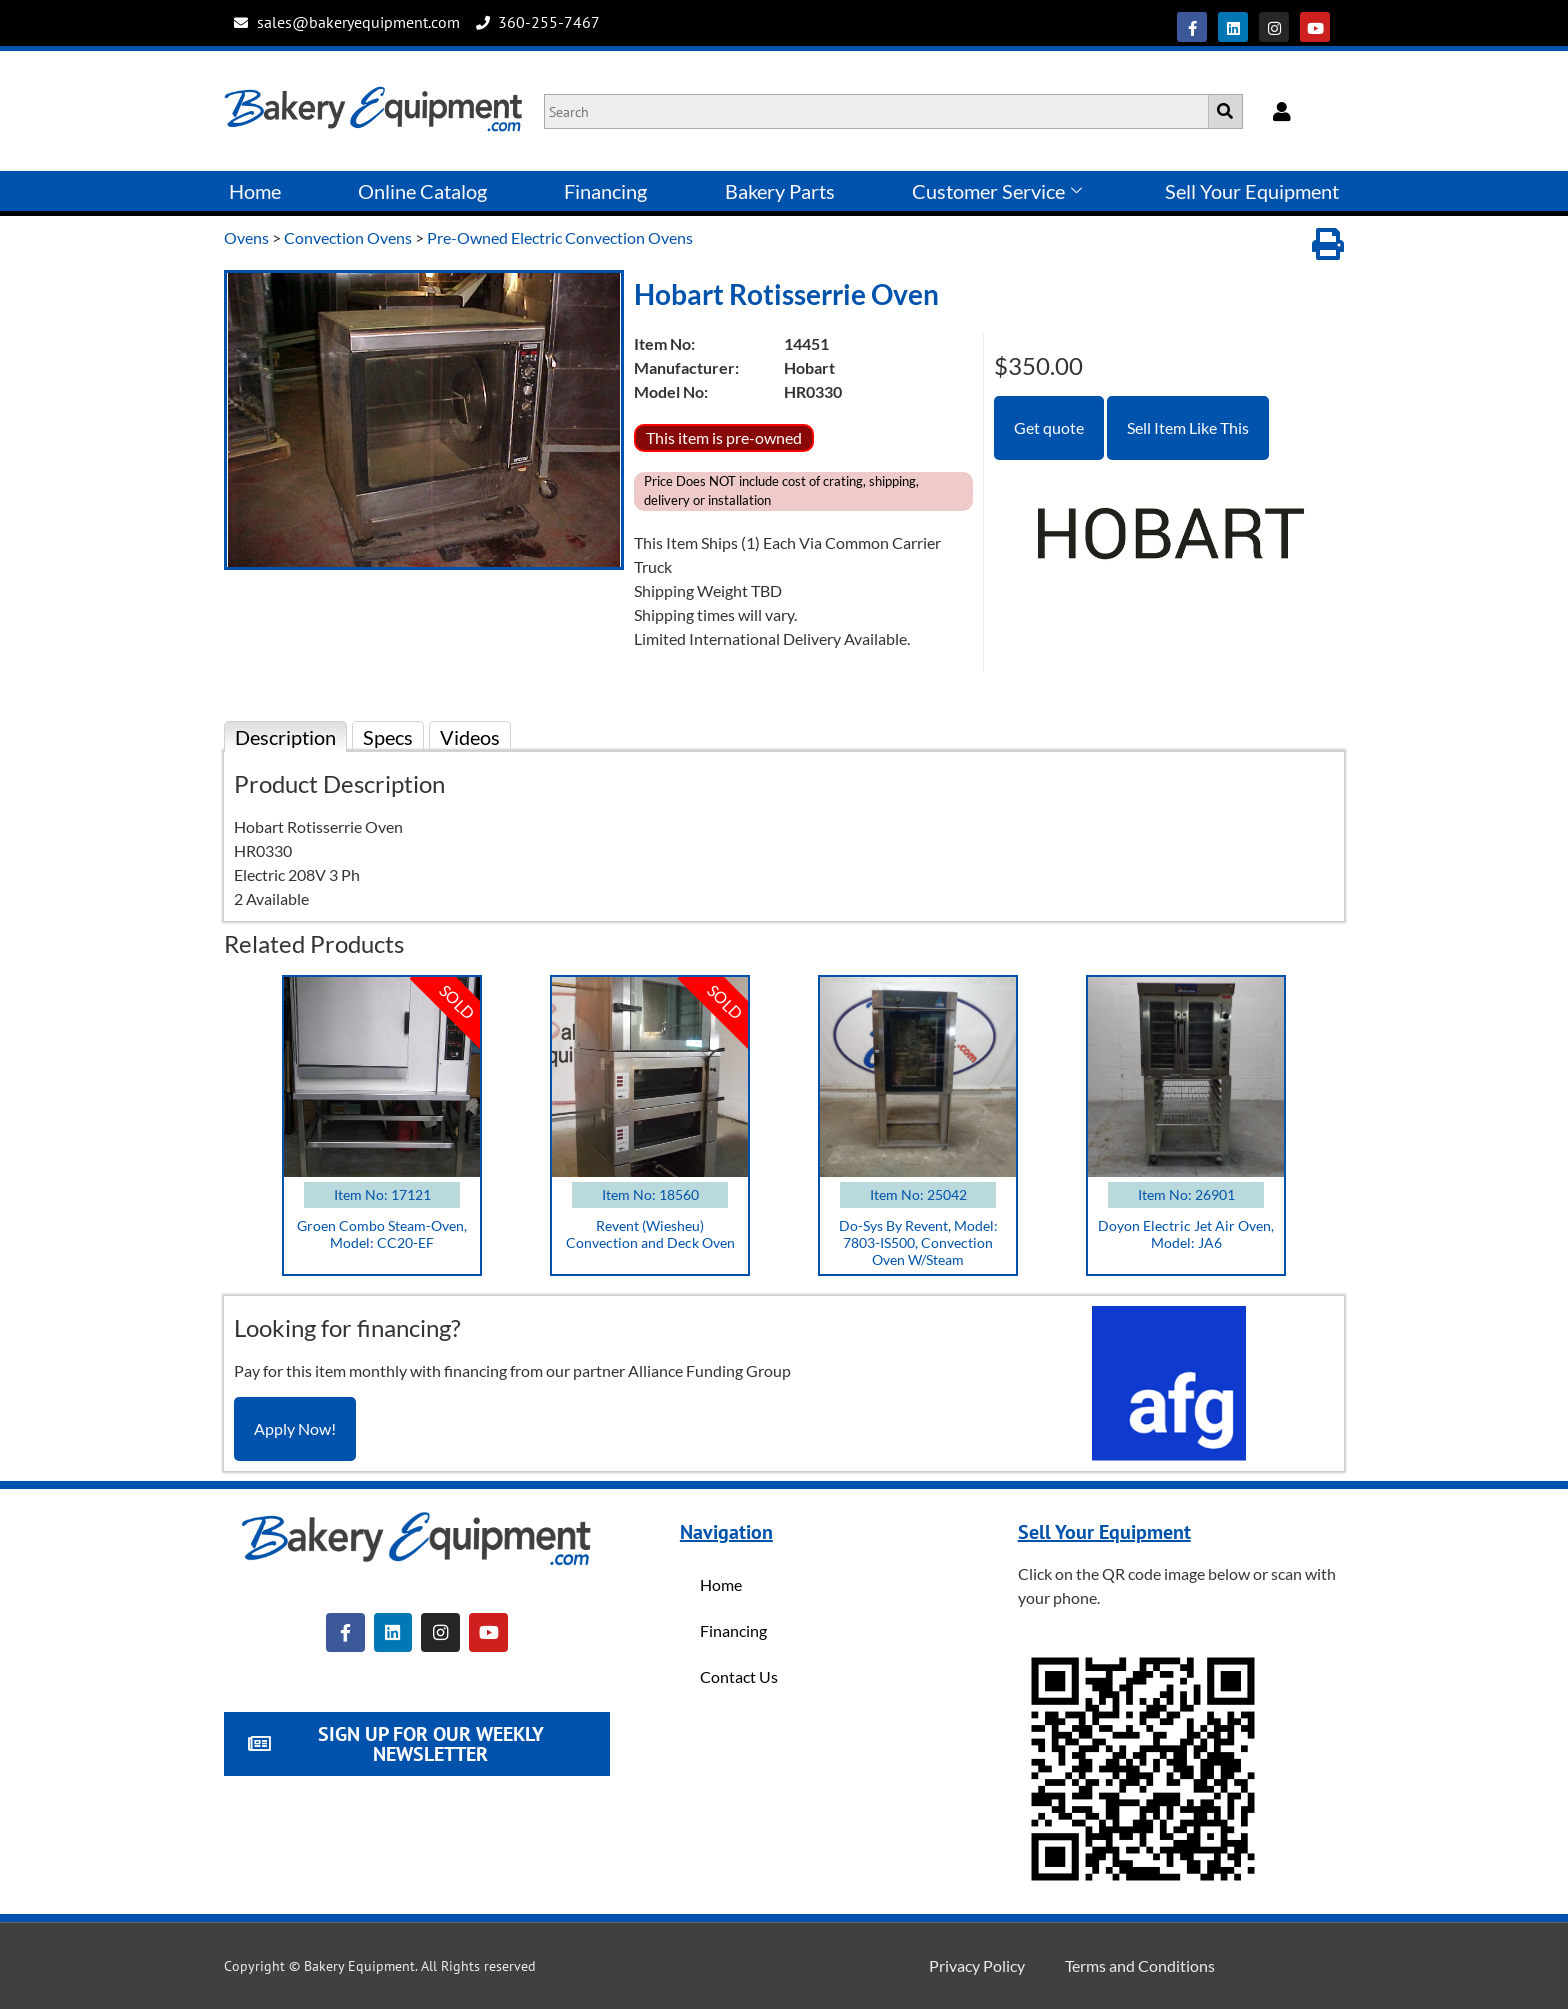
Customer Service (997, 191)
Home (255, 191)
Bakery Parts (780, 191)
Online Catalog (422, 191)
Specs (388, 737)
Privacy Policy (977, 1965)
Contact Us (739, 1676)
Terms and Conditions (1140, 1965)
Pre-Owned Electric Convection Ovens (560, 237)
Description (285, 737)
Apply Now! (295, 1428)
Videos (470, 737)
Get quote (1049, 427)
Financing (605, 191)
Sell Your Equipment (1252, 191)
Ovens (246, 237)
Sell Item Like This (1188, 427)
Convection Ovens (348, 237)
